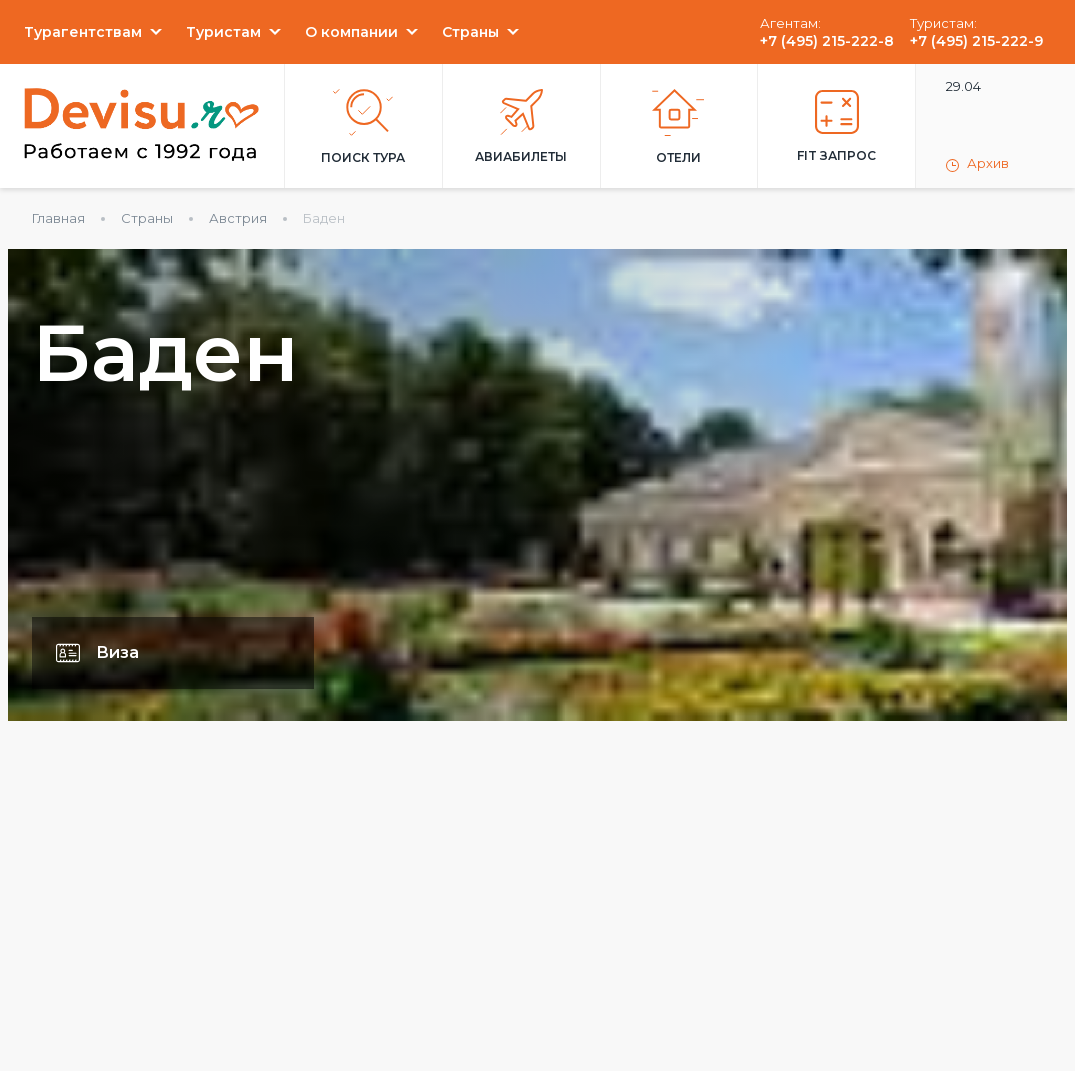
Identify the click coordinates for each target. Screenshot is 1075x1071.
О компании (351, 32)
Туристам (223, 32)
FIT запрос (836, 126)
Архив (977, 164)
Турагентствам (83, 32)
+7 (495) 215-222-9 (976, 41)
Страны (470, 32)
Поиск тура (363, 127)
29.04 (963, 86)
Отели (678, 127)
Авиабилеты (521, 126)
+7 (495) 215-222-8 (827, 41)
